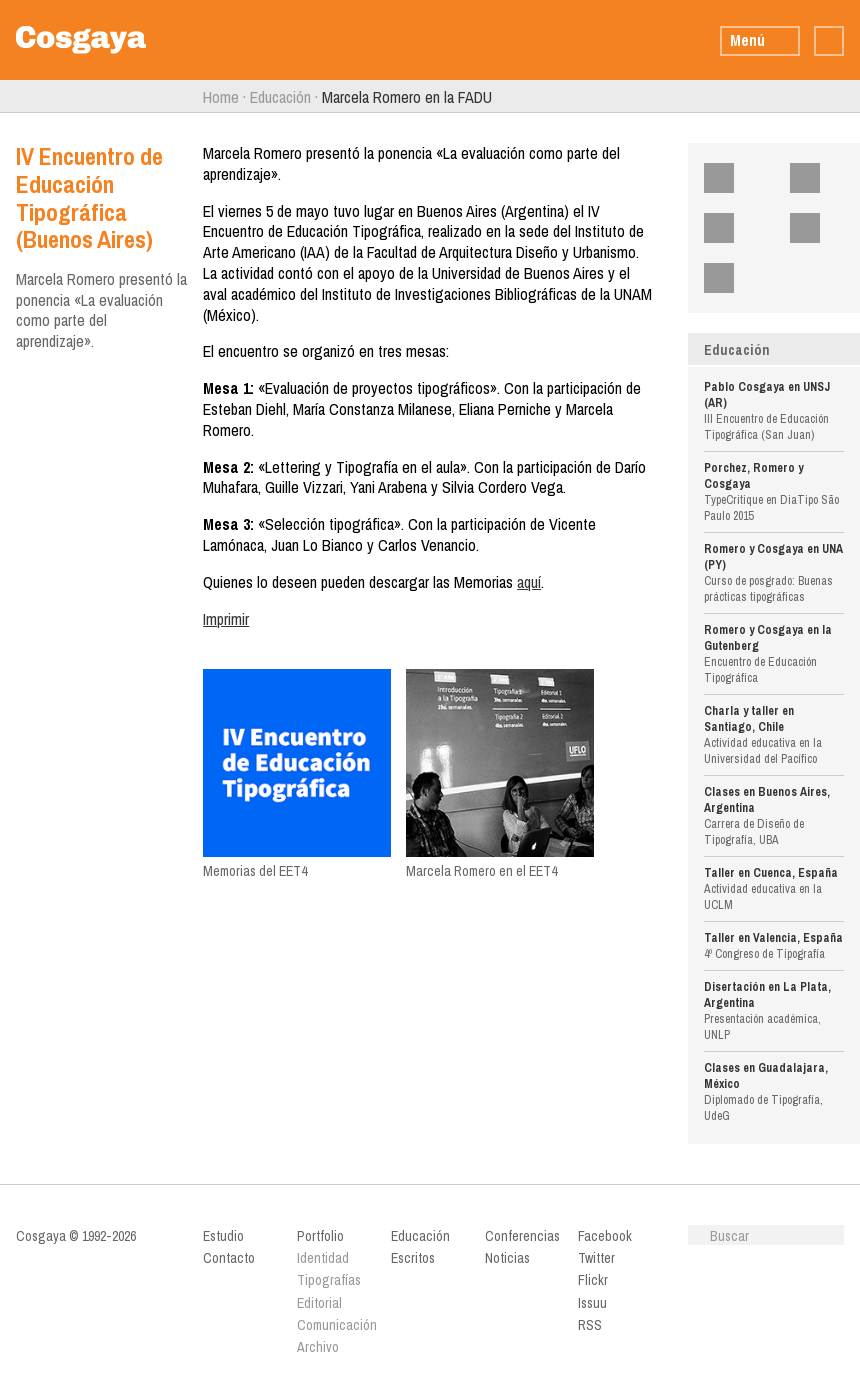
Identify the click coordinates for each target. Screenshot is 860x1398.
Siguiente (852, 97)
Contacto (229, 1258)
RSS (731, 278)
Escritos (413, 1258)
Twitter (817, 178)
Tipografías (329, 1280)
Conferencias (522, 1236)
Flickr (731, 228)
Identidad (323, 1258)
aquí (529, 582)
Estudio (223, 1236)
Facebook (731, 178)
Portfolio (320, 1236)
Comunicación (336, 1325)
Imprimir (226, 619)
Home (221, 97)
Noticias (507, 1258)
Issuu (817, 228)
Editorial (319, 1303)
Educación (280, 97)
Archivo (318, 1347)
